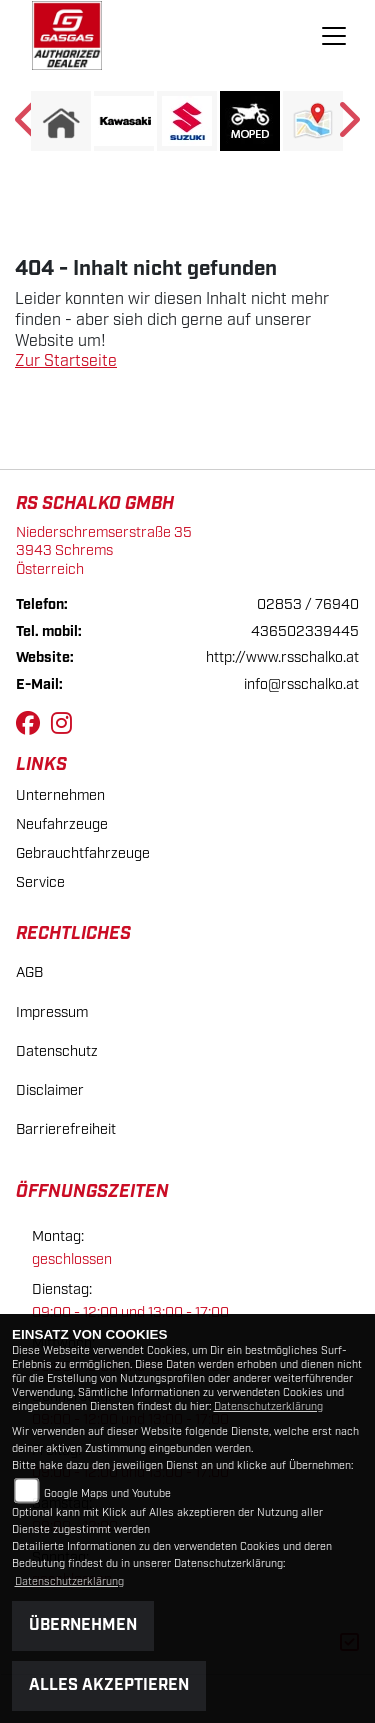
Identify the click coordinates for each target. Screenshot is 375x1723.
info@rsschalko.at (301, 684)
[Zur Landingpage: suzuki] (187, 121)
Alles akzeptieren (109, 1685)
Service (40, 882)
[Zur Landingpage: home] (61, 121)
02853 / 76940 (308, 604)
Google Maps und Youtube (107, 1494)
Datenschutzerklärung (268, 1407)
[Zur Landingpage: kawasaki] (124, 121)
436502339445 (305, 631)
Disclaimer (50, 1090)
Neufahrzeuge (62, 824)
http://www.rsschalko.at (282, 657)
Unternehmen (60, 795)
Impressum (52, 1012)
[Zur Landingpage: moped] (250, 121)
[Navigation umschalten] (334, 36)
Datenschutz (57, 1051)
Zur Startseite (66, 361)
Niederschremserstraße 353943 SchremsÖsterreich (104, 551)
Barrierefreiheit (66, 1129)
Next (347, 126)
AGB (29, 972)
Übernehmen (83, 1625)
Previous (27, 126)
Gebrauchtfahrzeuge (83, 853)
